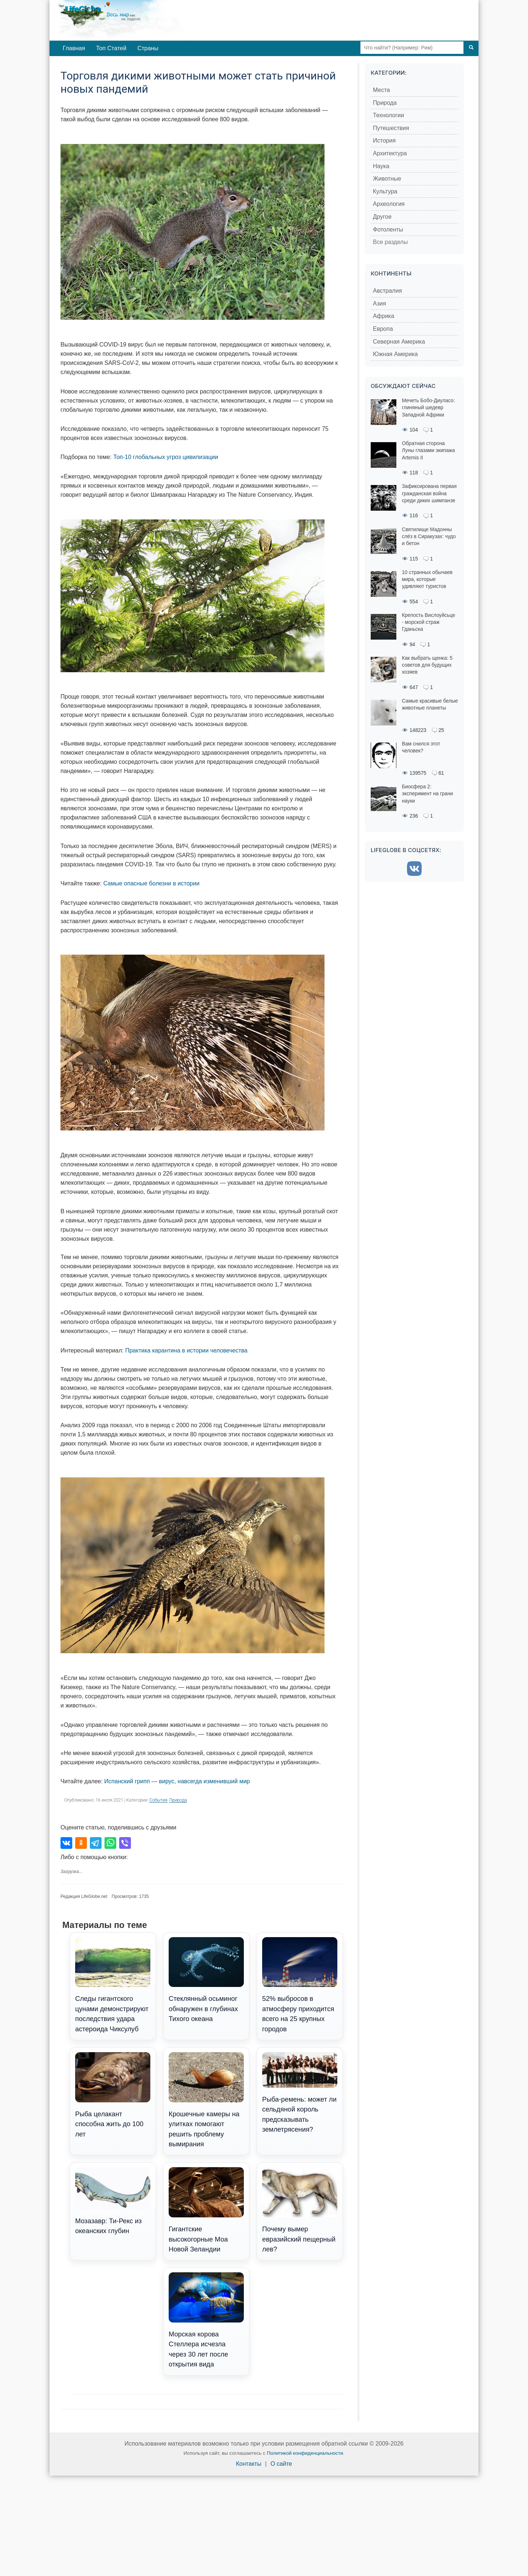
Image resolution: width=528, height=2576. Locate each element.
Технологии (388, 115)
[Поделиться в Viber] (125, 1843)
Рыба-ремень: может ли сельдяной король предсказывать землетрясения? (299, 2092)
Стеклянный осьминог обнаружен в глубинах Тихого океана (206, 1980)
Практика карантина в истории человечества (186, 1350)
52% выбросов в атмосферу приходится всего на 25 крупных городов (299, 1985)
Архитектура (390, 153)
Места (381, 90)
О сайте (281, 2464)
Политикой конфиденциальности (305, 2453)
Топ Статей (111, 48)
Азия (379, 303)
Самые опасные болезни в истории (151, 883)
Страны (148, 48)
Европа (383, 329)
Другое (382, 217)
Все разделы (390, 242)
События (158, 1800)
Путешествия (391, 128)
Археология (389, 204)
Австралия (387, 291)
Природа (178, 1800)
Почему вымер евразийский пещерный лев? (299, 2210)
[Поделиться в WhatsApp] (110, 1843)
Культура (385, 191)
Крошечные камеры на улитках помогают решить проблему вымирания (206, 2100)
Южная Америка (395, 354)
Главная (74, 48)
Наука (381, 166)
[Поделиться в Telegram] (96, 1843)
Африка (383, 316)
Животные (387, 178)
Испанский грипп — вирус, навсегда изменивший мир (177, 1781)
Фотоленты (388, 229)
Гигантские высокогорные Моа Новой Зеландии (206, 2210)
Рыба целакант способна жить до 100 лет (112, 2095)
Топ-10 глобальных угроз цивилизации (165, 457)
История (384, 140)
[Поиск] (471, 47)
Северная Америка (399, 341)
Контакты (248, 2464)
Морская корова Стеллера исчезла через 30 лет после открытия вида (206, 2320)
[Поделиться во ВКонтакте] (66, 1843)
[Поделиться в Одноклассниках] (81, 1843)
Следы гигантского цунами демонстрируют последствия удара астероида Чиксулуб (112, 1985)
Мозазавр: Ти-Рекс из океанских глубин (112, 2201)
